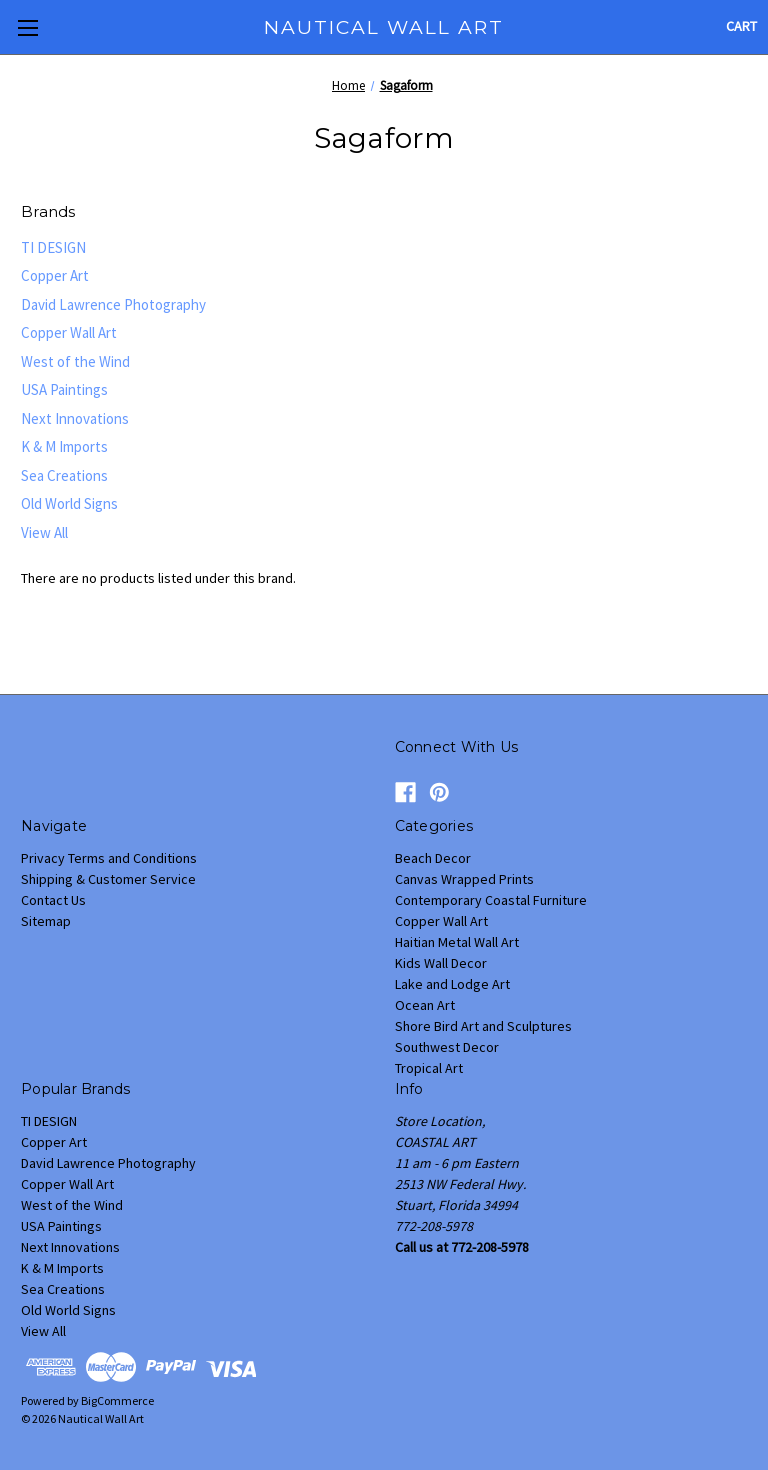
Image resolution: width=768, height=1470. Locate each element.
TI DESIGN (53, 247)
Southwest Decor (447, 1047)
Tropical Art (429, 1068)
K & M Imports (64, 446)
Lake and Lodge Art (452, 984)
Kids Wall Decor (441, 963)
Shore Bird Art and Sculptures (483, 1026)
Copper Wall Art (69, 332)
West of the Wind (75, 361)
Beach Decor (433, 858)
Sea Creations (64, 475)
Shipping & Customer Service (108, 879)
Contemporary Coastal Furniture (491, 900)
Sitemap (46, 921)
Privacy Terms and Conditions (109, 858)
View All (44, 532)
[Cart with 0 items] (741, 26)
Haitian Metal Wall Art (457, 942)
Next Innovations (75, 418)
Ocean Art (425, 1005)
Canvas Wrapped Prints (464, 879)
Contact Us (53, 900)
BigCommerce (117, 1400)
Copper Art (55, 275)
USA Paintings (64, 389)
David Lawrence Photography (113, 304)
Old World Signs (69, 503)
